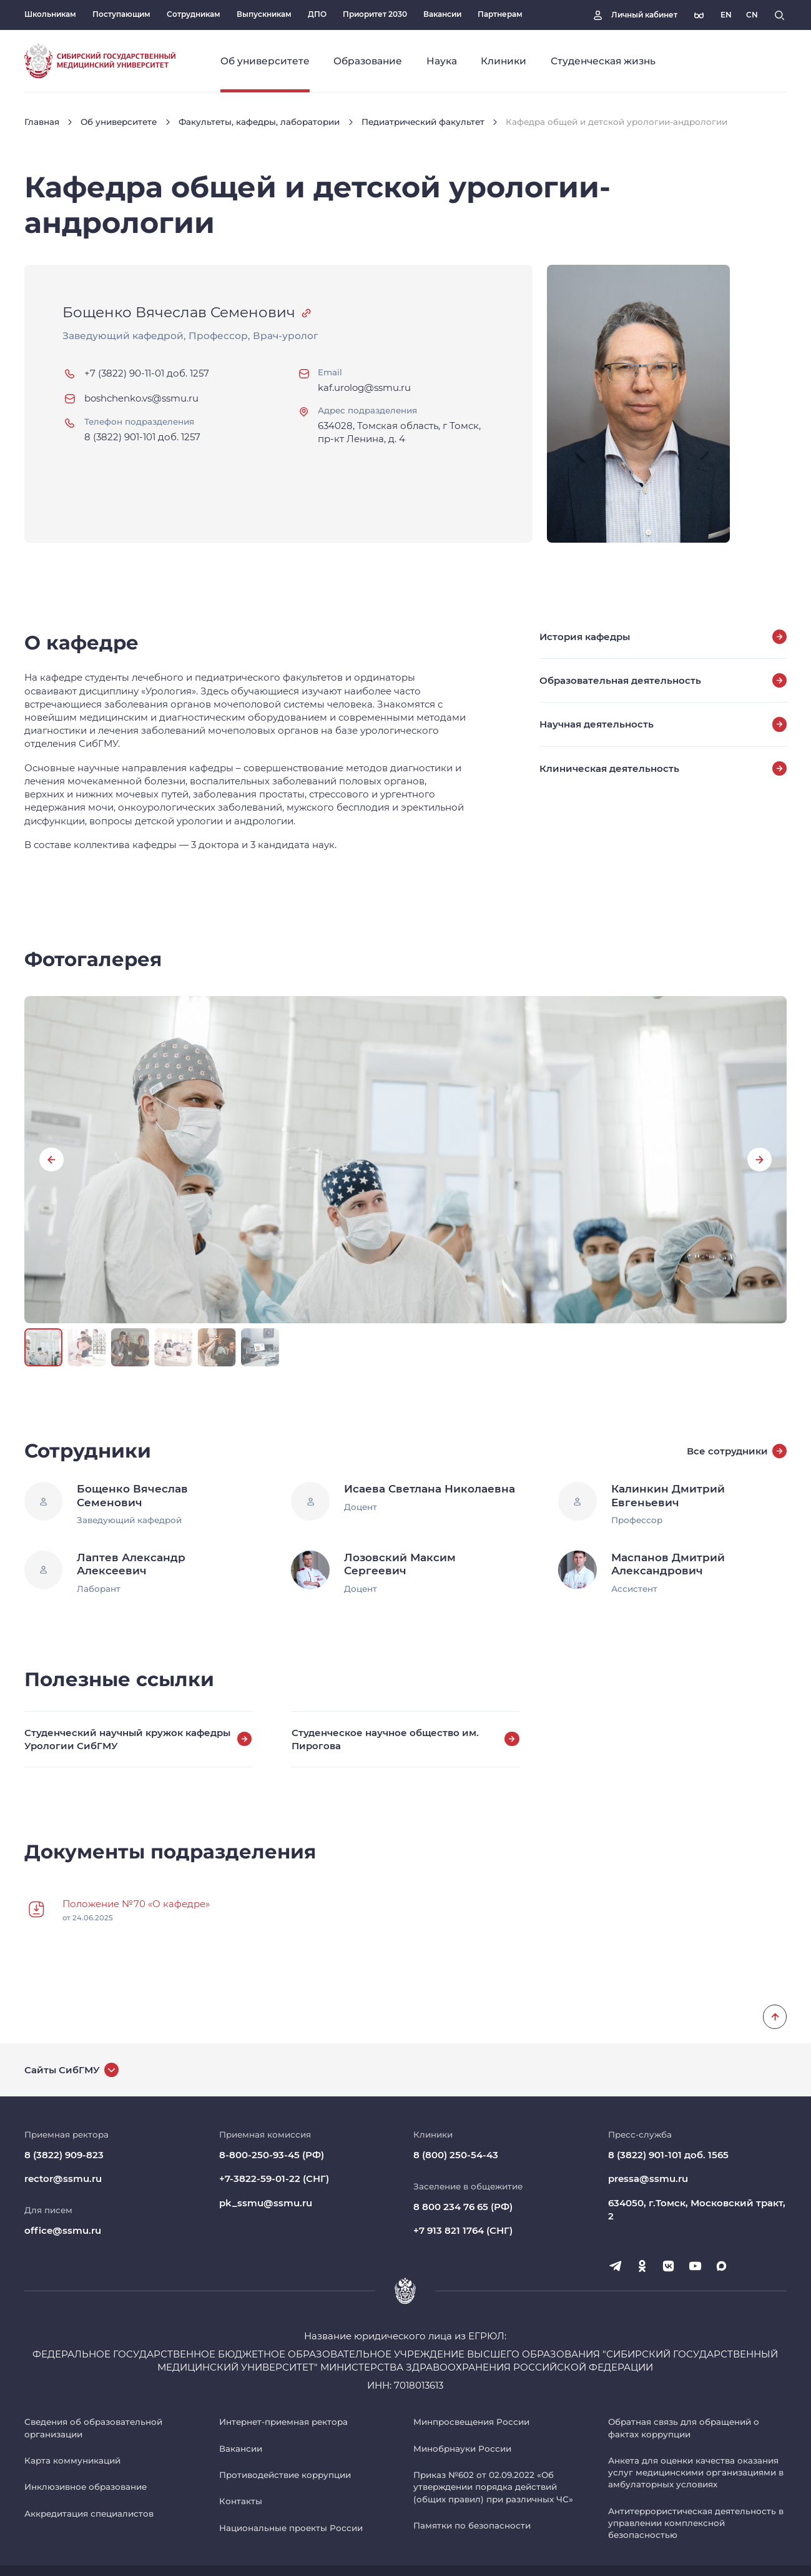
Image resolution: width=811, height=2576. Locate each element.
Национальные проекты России (291, 2528)
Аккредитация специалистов (89, 2514)
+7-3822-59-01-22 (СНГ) (274, 2178)
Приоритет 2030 (375, 14)
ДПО (317, 14)
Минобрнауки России (462, 2449)
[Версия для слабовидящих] (699, 15)
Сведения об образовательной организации (93, 2428)
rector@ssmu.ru (63, 2178)
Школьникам (50, 14)
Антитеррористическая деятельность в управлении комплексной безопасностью (696, 2523)
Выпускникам (264, 14)
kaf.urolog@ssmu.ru (364, 387)
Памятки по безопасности (472, 2525)
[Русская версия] (726, 15)
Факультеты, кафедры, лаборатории (259, 122)
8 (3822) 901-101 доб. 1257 (142, 437)
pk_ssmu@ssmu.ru (265, 2203)
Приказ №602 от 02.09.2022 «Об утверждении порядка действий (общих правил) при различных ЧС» (493, 2487)
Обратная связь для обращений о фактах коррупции (683, 2428)
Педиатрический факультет (422, 122)
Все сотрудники (737, 1451)
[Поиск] (779, 15)
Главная (41, 122)
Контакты (240, 2501)
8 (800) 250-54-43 (455, 2155)
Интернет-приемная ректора (283, 2422)
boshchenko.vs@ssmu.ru (141, 398)
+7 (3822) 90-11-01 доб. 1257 (146, 373)
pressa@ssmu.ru (648, 2178)
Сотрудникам (193, 14)
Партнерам (500, 14)
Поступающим (121, 14)
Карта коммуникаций (72, 2460)
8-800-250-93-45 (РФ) (271, 2155)
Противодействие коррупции (285, 2475)
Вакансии (442, 14)
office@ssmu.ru (62, 2230)
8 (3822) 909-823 (64, 2155)
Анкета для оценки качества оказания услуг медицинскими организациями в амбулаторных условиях (696, 2472)
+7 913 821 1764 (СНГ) (463, 2230)
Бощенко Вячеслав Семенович (178, 312)
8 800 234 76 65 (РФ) (463, 2207)
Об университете (119, 122)
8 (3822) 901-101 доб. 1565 (668, 2155)
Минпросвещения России (471, 2422)
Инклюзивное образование (85, 2487)
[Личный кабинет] (634, 15)
